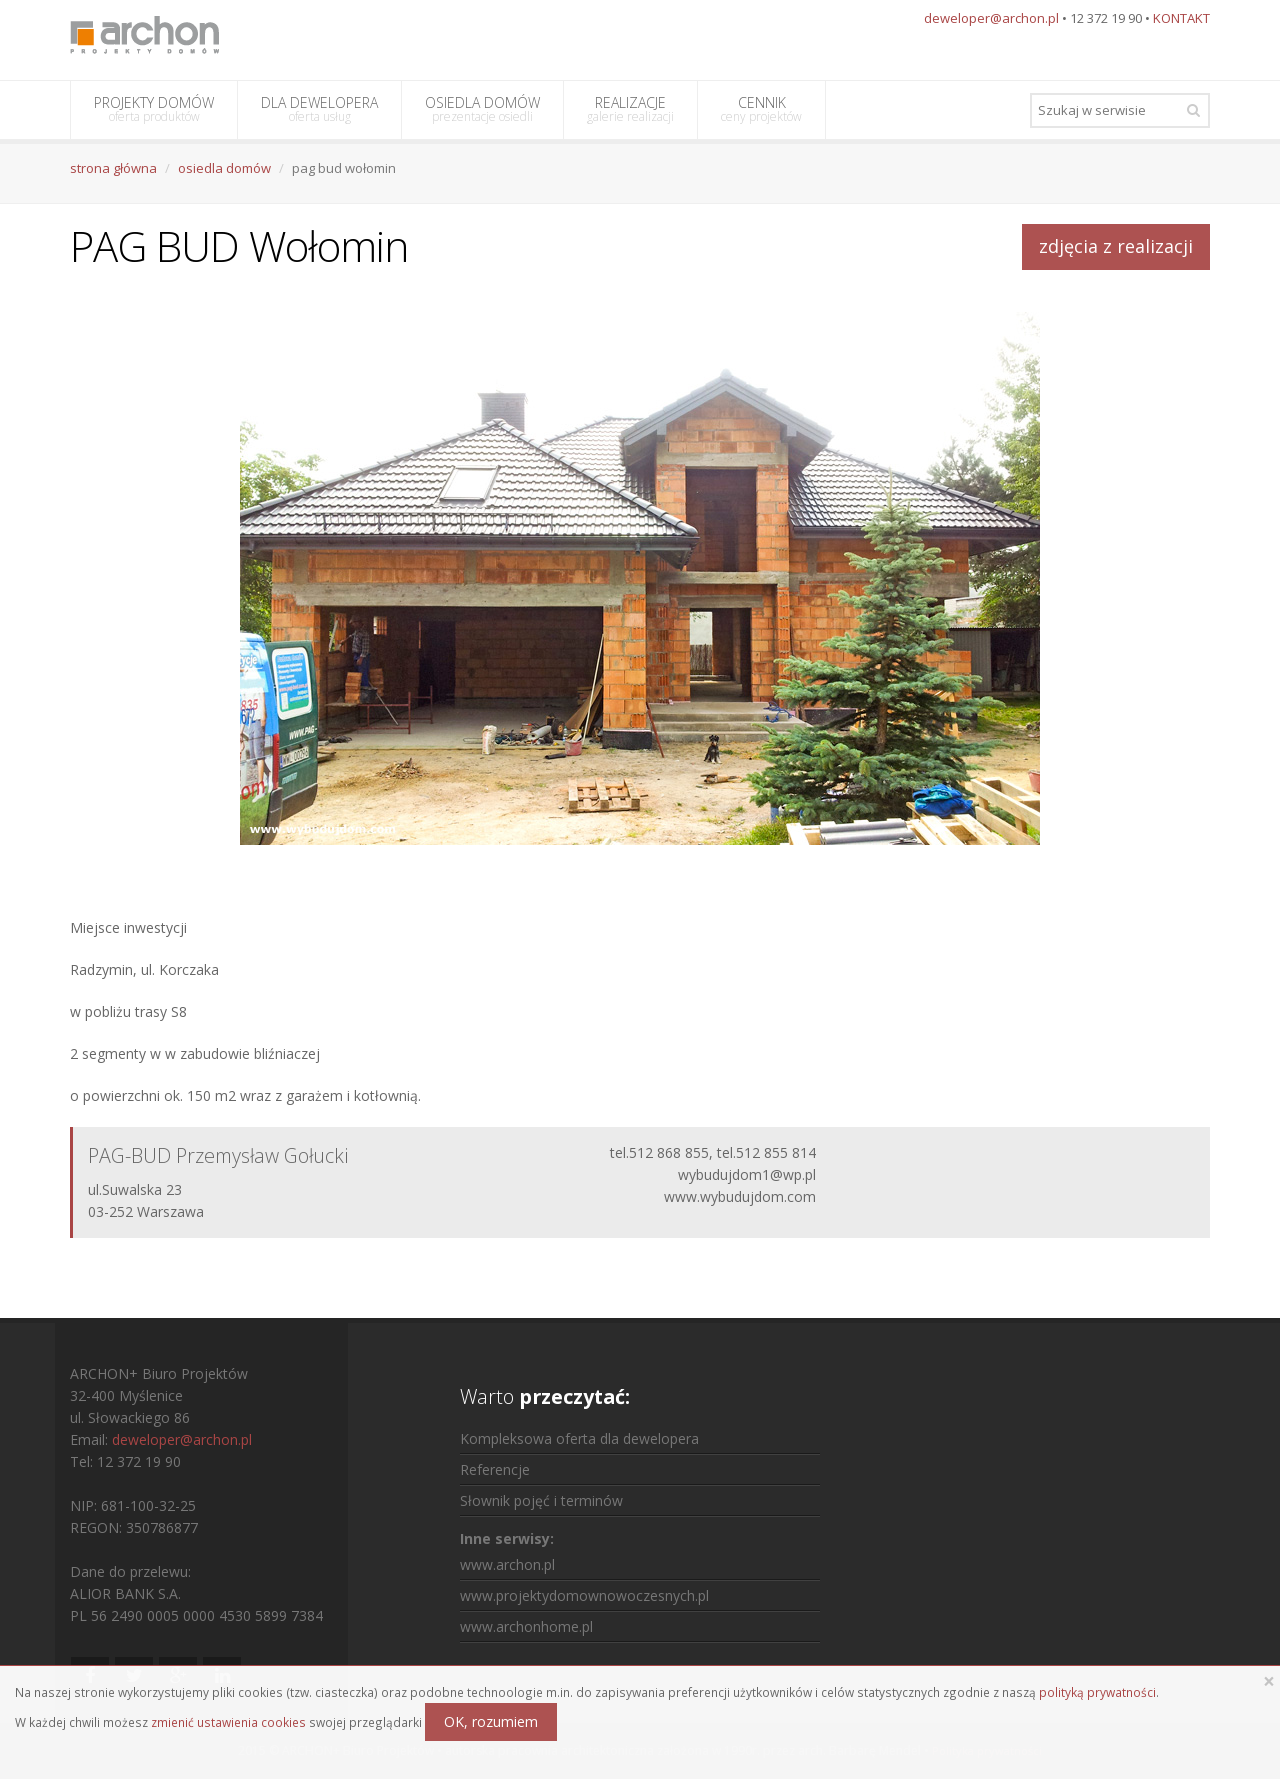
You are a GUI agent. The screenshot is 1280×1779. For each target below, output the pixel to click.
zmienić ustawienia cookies (228, 1722)
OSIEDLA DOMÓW (482, 109)
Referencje (495, 1469)
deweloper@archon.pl (991, 18)
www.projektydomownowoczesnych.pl (584, 1595)
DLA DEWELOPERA (319, 109)
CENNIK (761, 109)
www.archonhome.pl (526, 1626)
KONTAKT (1181, 18)
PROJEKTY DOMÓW (154, 109)
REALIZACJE (630, 109)
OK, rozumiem (491, 1721)
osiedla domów (224, 168)
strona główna (113, 168)
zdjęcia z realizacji (1116, 246)
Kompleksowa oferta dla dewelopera (579, 1438)
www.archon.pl (507, 1564)
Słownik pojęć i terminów (541, 1500)
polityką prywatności (1097, 1692)
